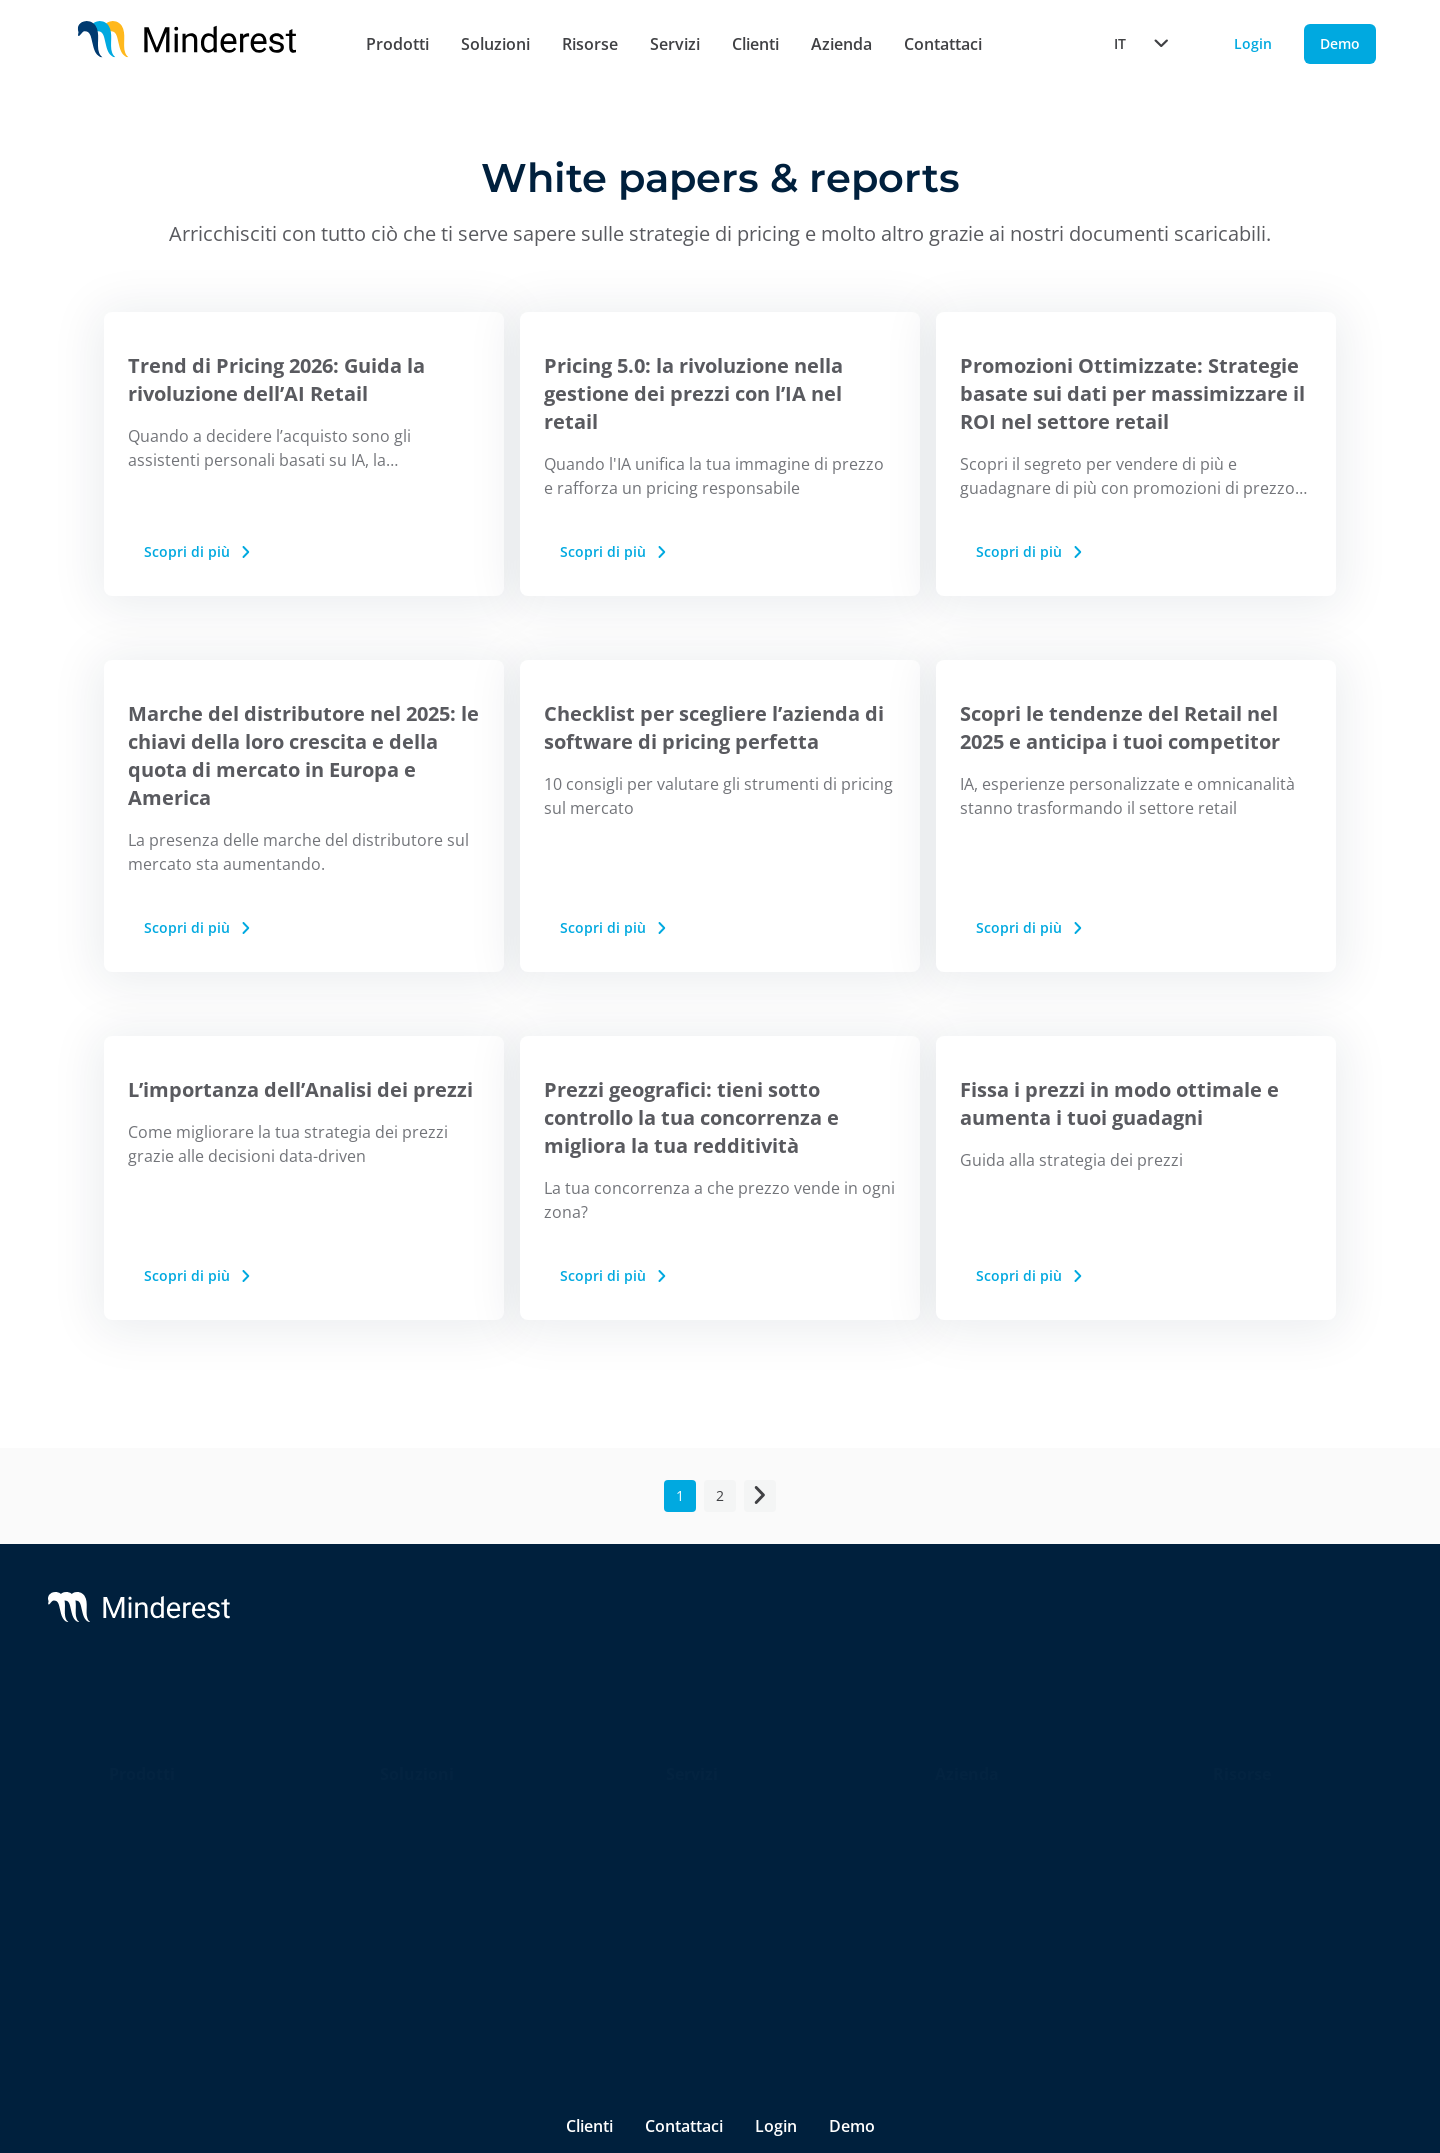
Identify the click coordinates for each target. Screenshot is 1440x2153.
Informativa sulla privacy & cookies (417, 1953)
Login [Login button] (1253, 43)
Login (776, 1898)
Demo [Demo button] (1340, 43)
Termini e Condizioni (638, 1953)
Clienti (755, 44)
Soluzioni (495, 44)
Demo (852, 1898)
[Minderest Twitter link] (1079, 1954)
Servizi (675, 44)
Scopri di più (199, 551)
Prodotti (397, 44)
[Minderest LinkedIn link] (1022, 1954)
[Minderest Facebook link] (1133, 1954)
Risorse (590, 44)
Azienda (841, 44)
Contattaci (943, 44)
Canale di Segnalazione (819, 1953)
